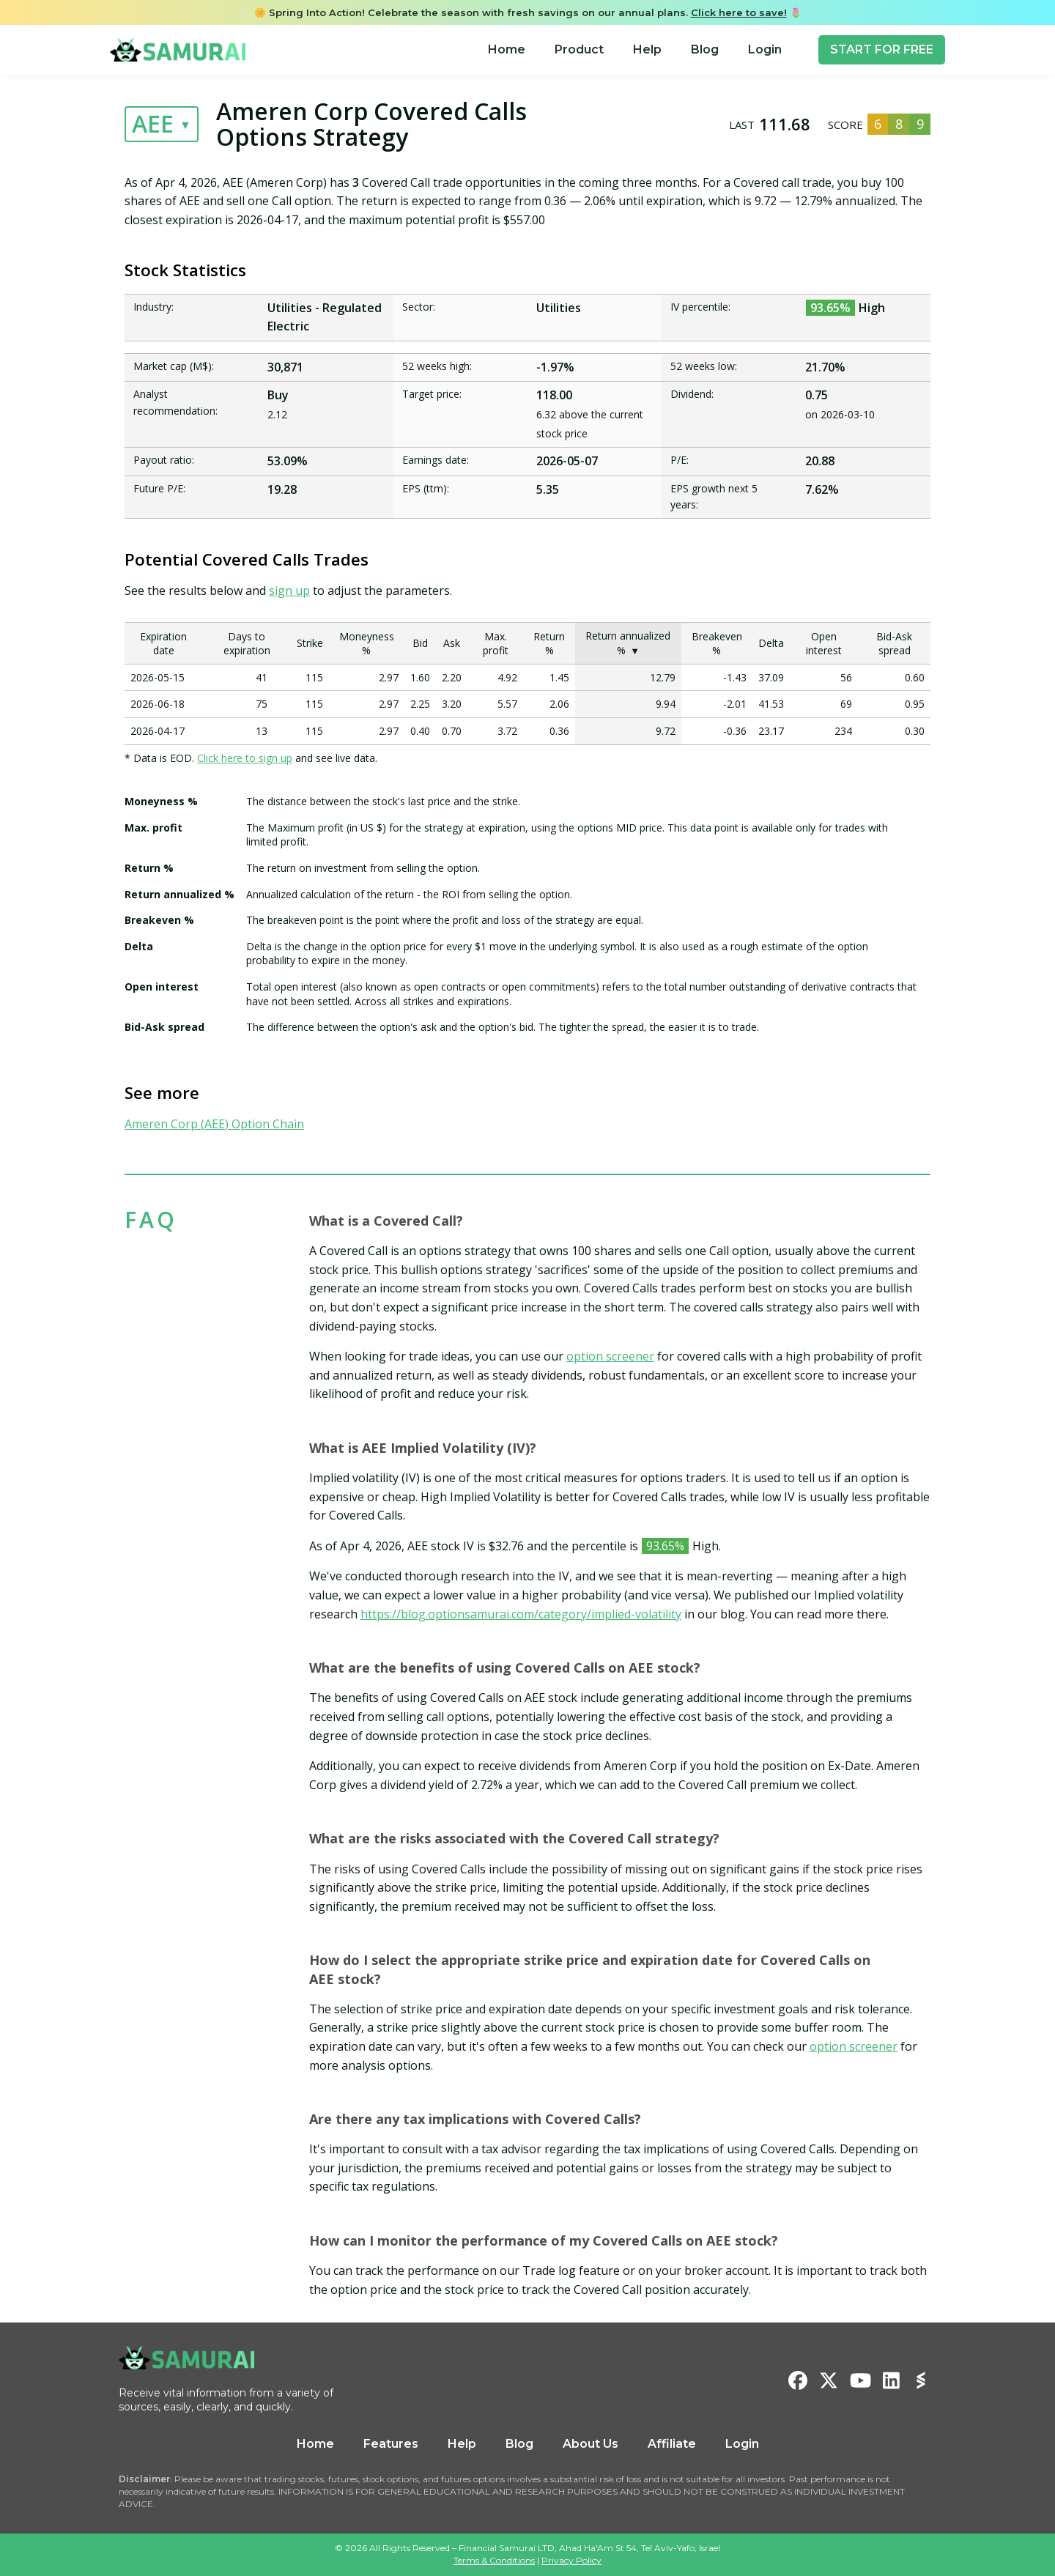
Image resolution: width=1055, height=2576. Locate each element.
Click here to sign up (244, 758)
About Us (590, 2444)
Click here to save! (739, 12)
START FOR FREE (881, 49)
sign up (289, 590)
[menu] (634, 49)
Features (390, 2444)
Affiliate (672, 2444)
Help (647, 49)
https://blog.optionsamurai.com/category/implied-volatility (520, 1614)
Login (765, 49)
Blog (705, 49)
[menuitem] (506, 49)
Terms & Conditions (494, 2560)
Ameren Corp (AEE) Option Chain (214, 1124)
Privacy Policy (571, 2560)
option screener (610, 1356)
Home (506, 49)
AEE (153, 123)
